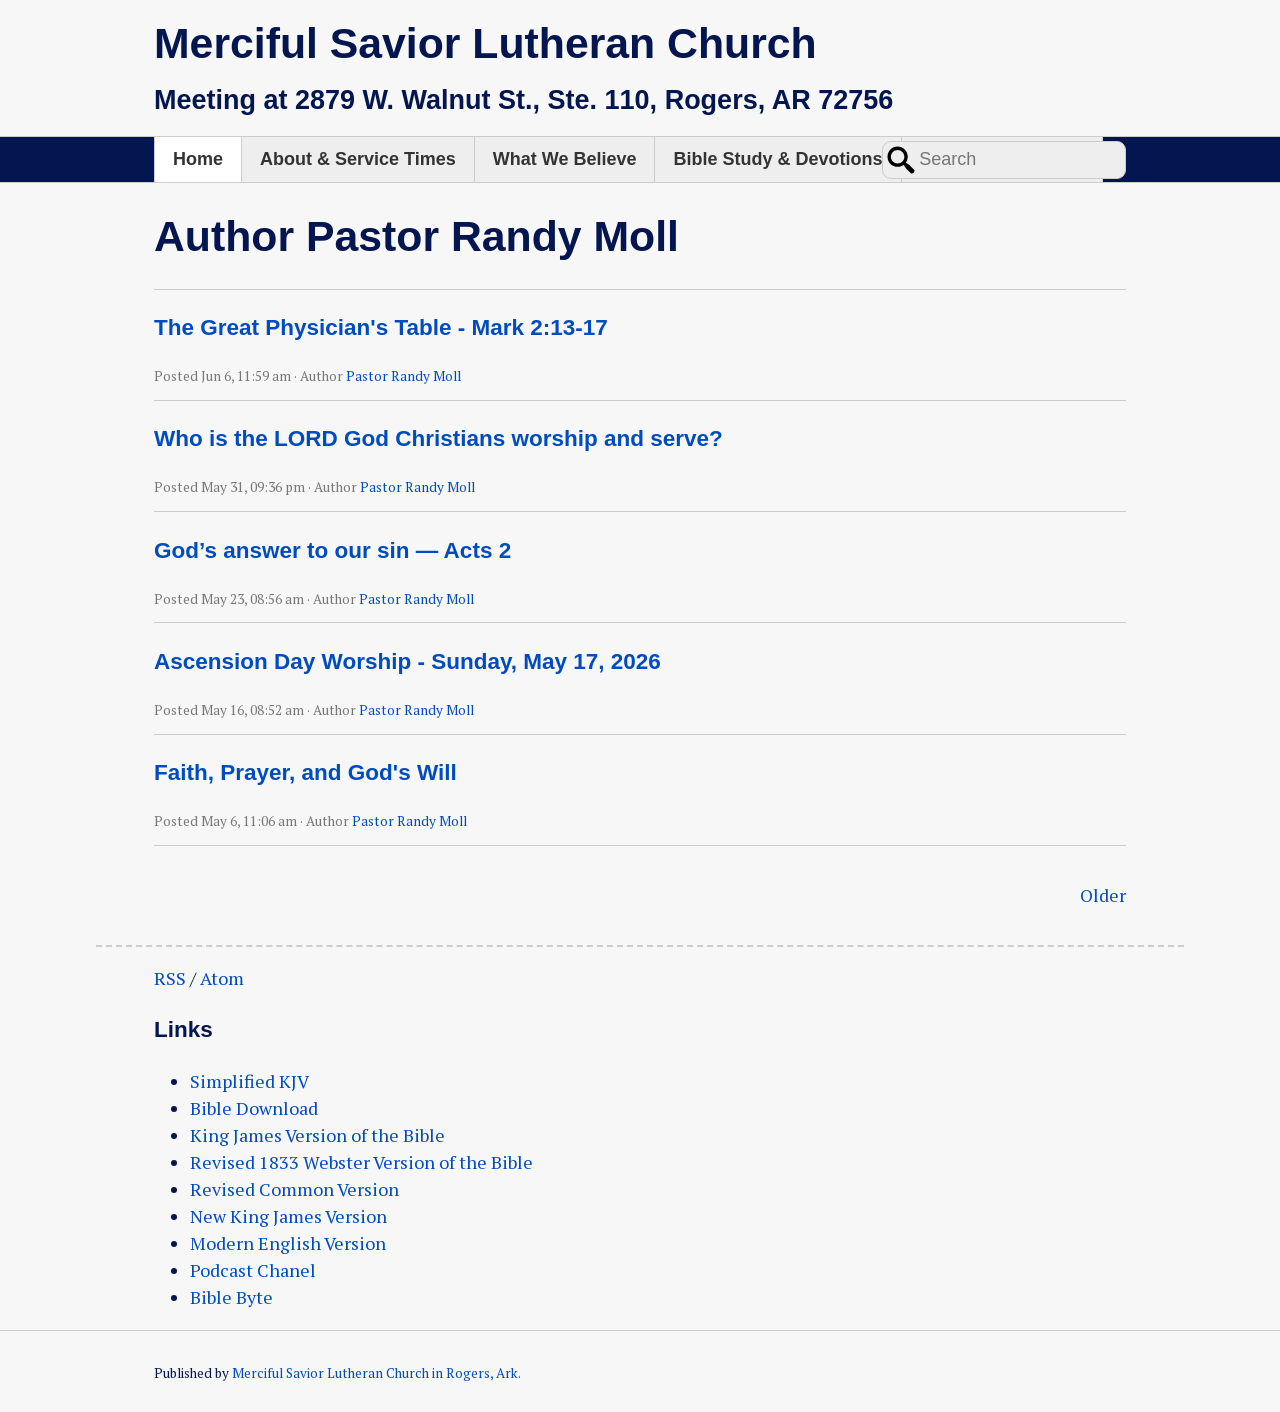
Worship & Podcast (1002, 159)
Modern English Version (288, 1243)
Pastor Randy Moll (403, 376)
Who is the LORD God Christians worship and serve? (438, 438)
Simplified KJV (249, 1081)
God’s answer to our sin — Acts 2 (332, 550)
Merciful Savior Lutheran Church (485, 43)
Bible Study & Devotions (777, 159)
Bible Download (254, 1108)
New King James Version (288, 1216)
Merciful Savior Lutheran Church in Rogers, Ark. (376, 1373)
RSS (170, 978)
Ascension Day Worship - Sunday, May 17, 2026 (407, 661)
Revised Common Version (294, 1189)
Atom (222, 978)
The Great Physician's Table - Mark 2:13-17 (381, 327)
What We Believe (565, 159)
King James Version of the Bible (317, 1135)
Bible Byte (231, 1297)
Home (198, 159)
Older (1103, 895)
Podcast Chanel (253, 1270)
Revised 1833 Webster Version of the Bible (361, 1162)
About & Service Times (358, 159)
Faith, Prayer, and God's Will (305, 772)
